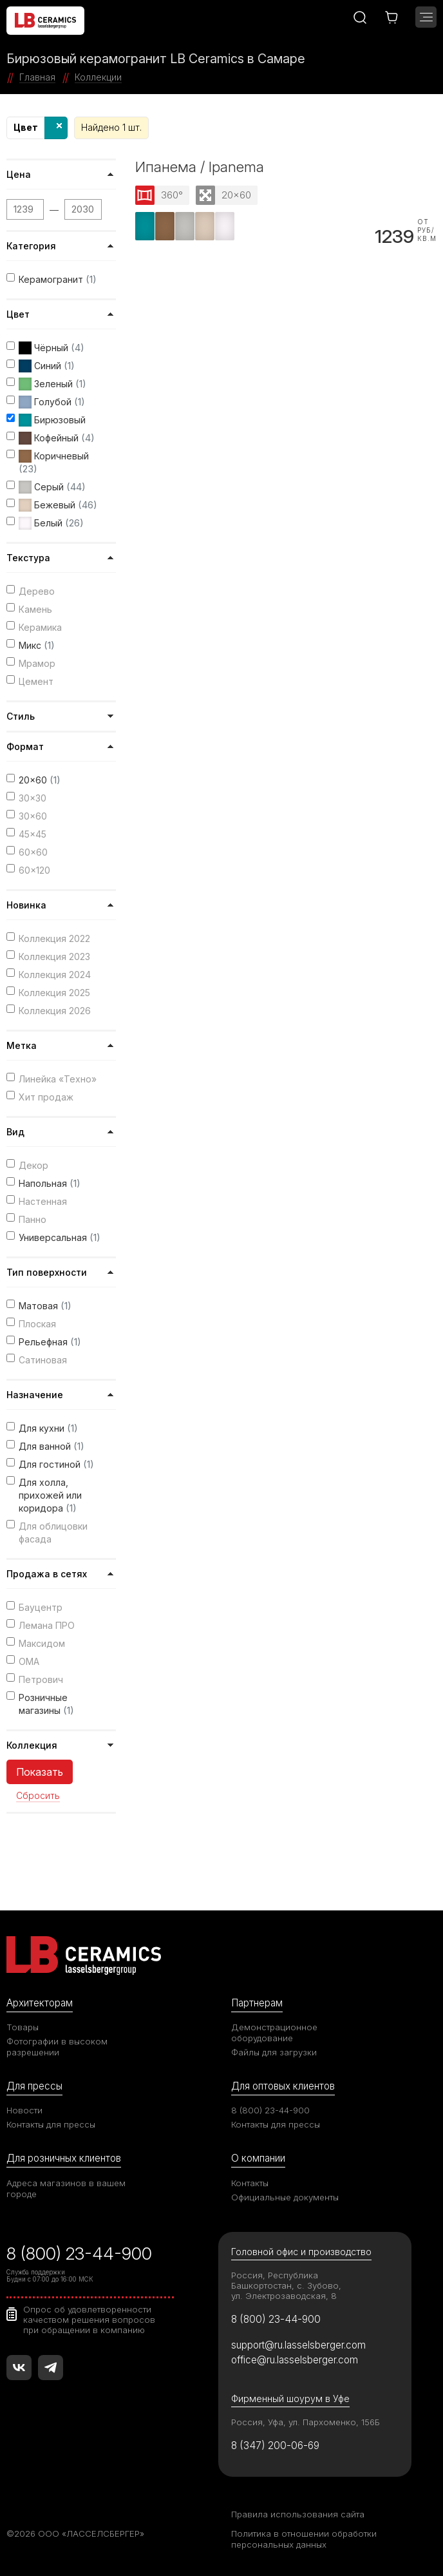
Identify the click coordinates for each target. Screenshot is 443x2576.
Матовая (45, 1306)
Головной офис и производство (301, 2251)
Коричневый (54, 462)
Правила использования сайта (297, 2514)
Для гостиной (56, 1464)
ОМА (29, 1661)
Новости (24, 2110)
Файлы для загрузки (274, 2052)
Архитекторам (39, 2003)
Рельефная (50, 1342)
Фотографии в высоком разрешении (57, 2046)
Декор (33, 1165)
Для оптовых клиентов (283, 2086)
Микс (37, 645)
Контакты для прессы (50, 2124)
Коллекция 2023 (54, 956)
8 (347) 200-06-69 (275, 2445)
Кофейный (57, 438)
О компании (258, 2158)
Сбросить (38, 1796)
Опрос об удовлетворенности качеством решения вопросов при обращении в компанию (89, 2319)
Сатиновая (43, 1359)
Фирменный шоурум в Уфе (290, 2398)
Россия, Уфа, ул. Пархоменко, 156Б (305, 2422)
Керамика (40, 627)
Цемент (36, 681)
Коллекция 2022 (54, 938)
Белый (51, 523)
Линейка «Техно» (58, 1078)
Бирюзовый (52, 420)
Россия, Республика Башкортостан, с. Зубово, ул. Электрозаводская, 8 (286, 2285)
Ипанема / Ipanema (199, 166)
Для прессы (34, 2086)
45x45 (32, 834)
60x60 (33, 852)
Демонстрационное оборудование (274, 2032)
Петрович (41, 1679)
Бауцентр (40, 1607)
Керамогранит (58, 279)
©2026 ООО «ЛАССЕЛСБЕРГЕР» (75, 2533)
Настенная (43, 1201)
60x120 (34, 870)
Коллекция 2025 (54, 992)
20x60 (40, 780)
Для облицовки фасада (53, 1532)
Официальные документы (285, 2197)
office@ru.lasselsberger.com (294, 2360)
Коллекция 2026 (55, 1010)
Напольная (49, 1183)
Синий (47, 366)
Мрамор (37, 663)
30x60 (33, 816)
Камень (35, 609)
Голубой (52, 402)
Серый (52, 487)
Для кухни (48, 1428)
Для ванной (51, 1446)
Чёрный (51, 347)
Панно (32, 1219)
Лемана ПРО (47, 1625)
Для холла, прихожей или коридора (50, 1495)
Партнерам (257, 2003)
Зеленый (52, 384)
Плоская (37, 1323)
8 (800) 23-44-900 (270, 2110)
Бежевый (58, 505)
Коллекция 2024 (55, 974)
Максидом (42, 1643)
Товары (22, 2027)
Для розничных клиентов (63, 2158)
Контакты (250, 2183)
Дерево (37, 591)
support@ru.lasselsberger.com (298, 2345)
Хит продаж (46, 1096)
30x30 (32, 798)
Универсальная (59, 1237)
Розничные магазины (46, 1704)
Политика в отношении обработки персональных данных (304, 2539)
